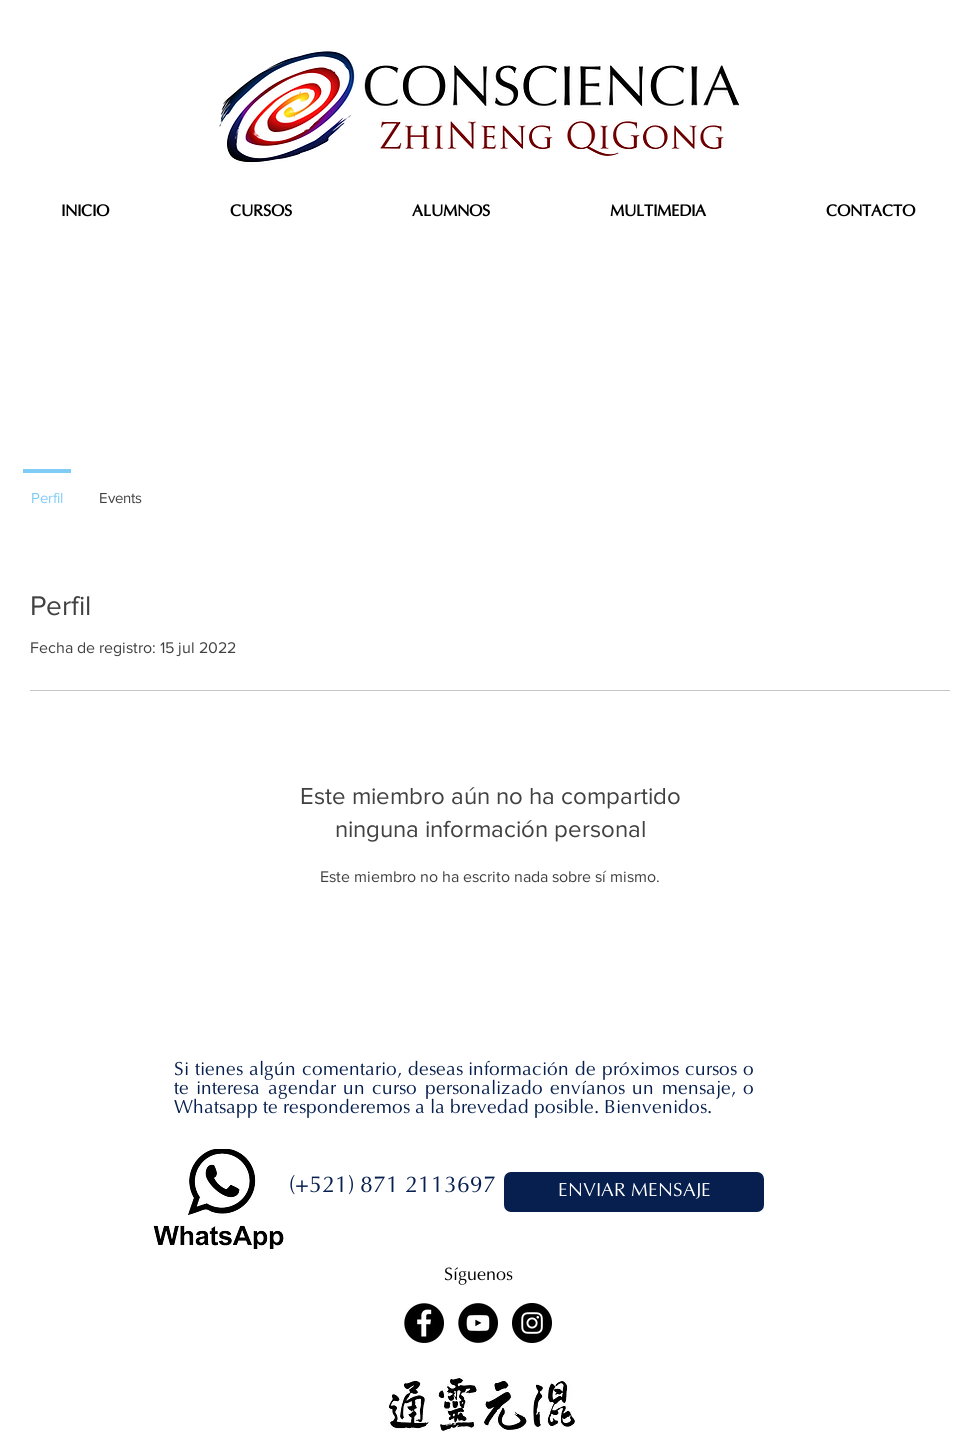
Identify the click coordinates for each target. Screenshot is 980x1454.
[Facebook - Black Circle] (424, 1323)
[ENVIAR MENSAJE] (634, 1192)
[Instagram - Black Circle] (532, 1323)
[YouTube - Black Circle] (478, 1323)
